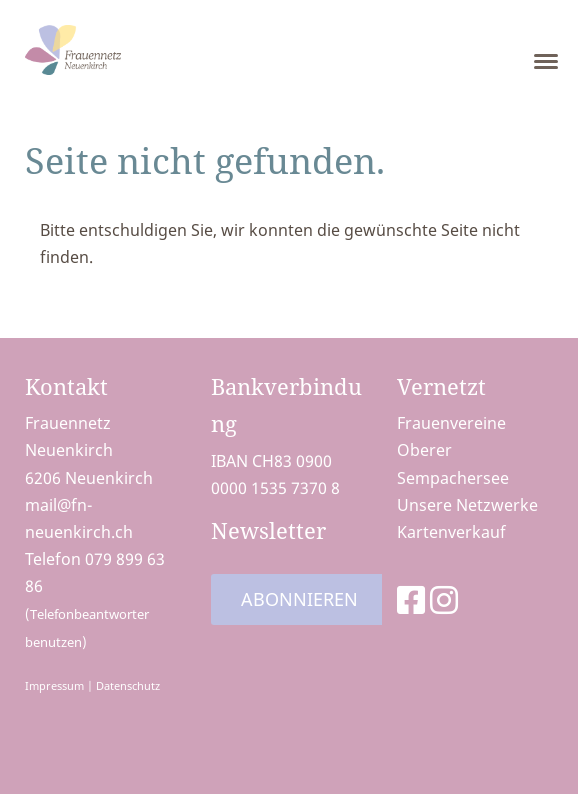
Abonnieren (299, 599)
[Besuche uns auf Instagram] (444, 599)
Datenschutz (128, 685)
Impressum (54, 685)
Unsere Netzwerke (467, 505)
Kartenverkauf (451, 532)
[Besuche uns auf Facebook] (411, 599)
